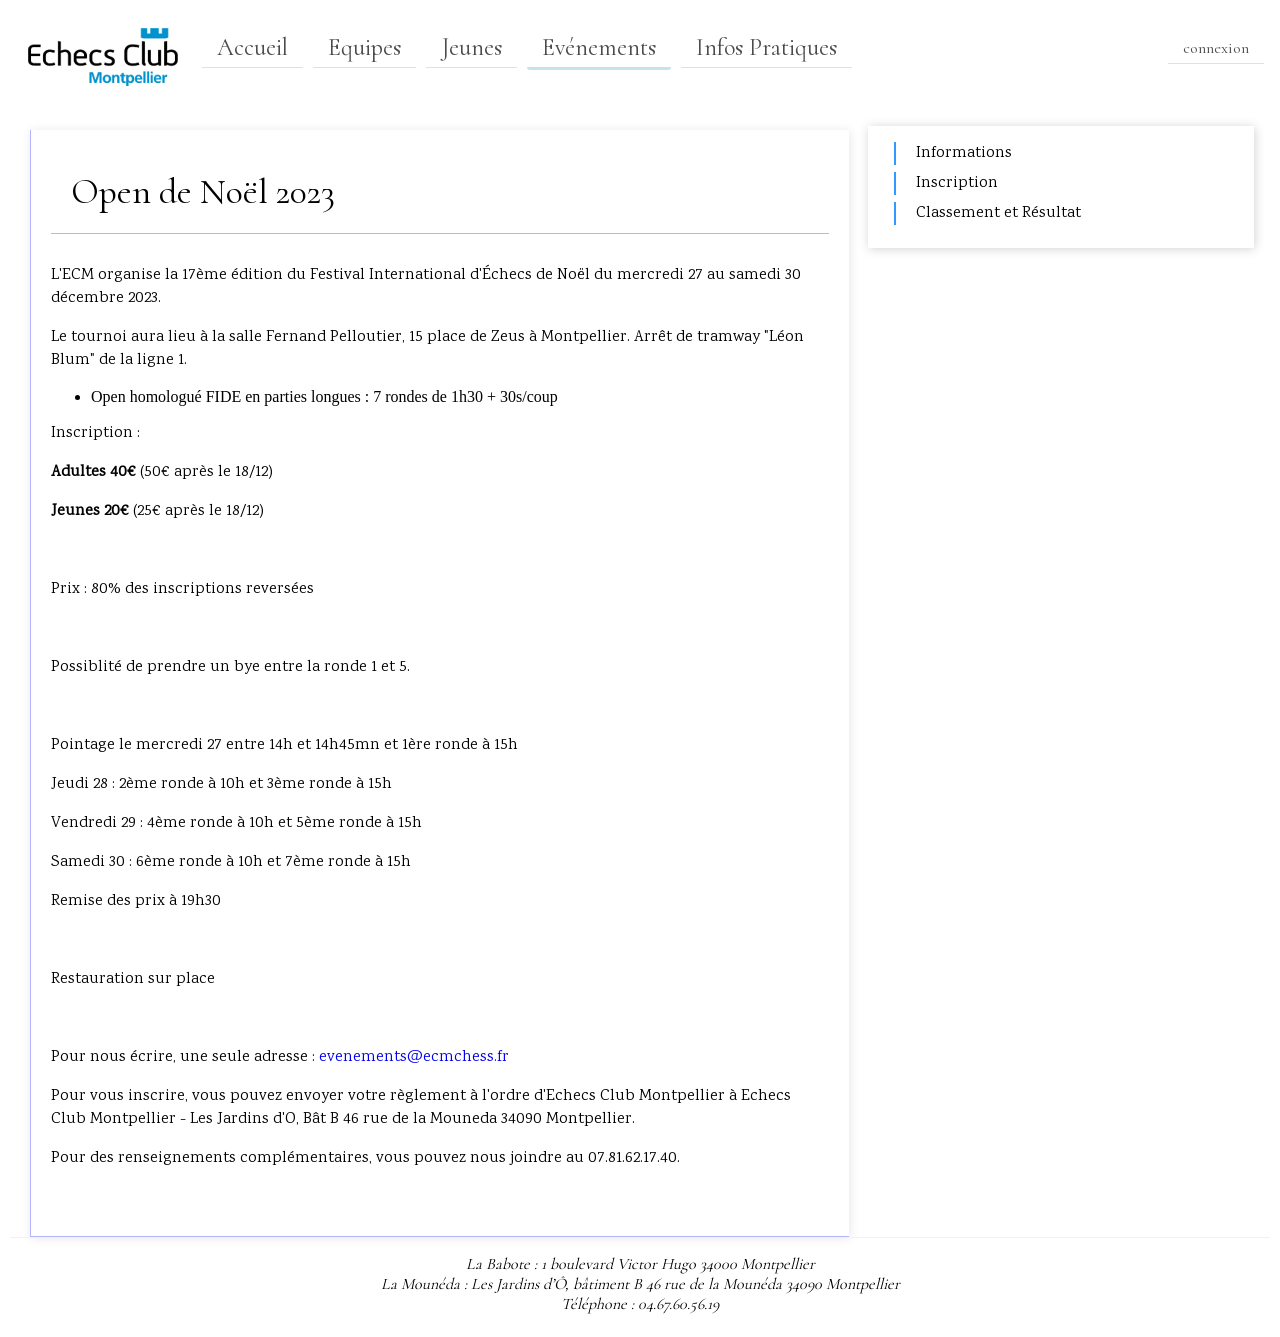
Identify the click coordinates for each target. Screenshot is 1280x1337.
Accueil (252, 47)
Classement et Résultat (998, 213)
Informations (964, 153)
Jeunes (471, 47)
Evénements (599, 47)
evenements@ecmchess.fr (414, 1057)
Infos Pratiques (766, 47)
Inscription (957, 183)
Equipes (364, 47)
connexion (1216, 48)
